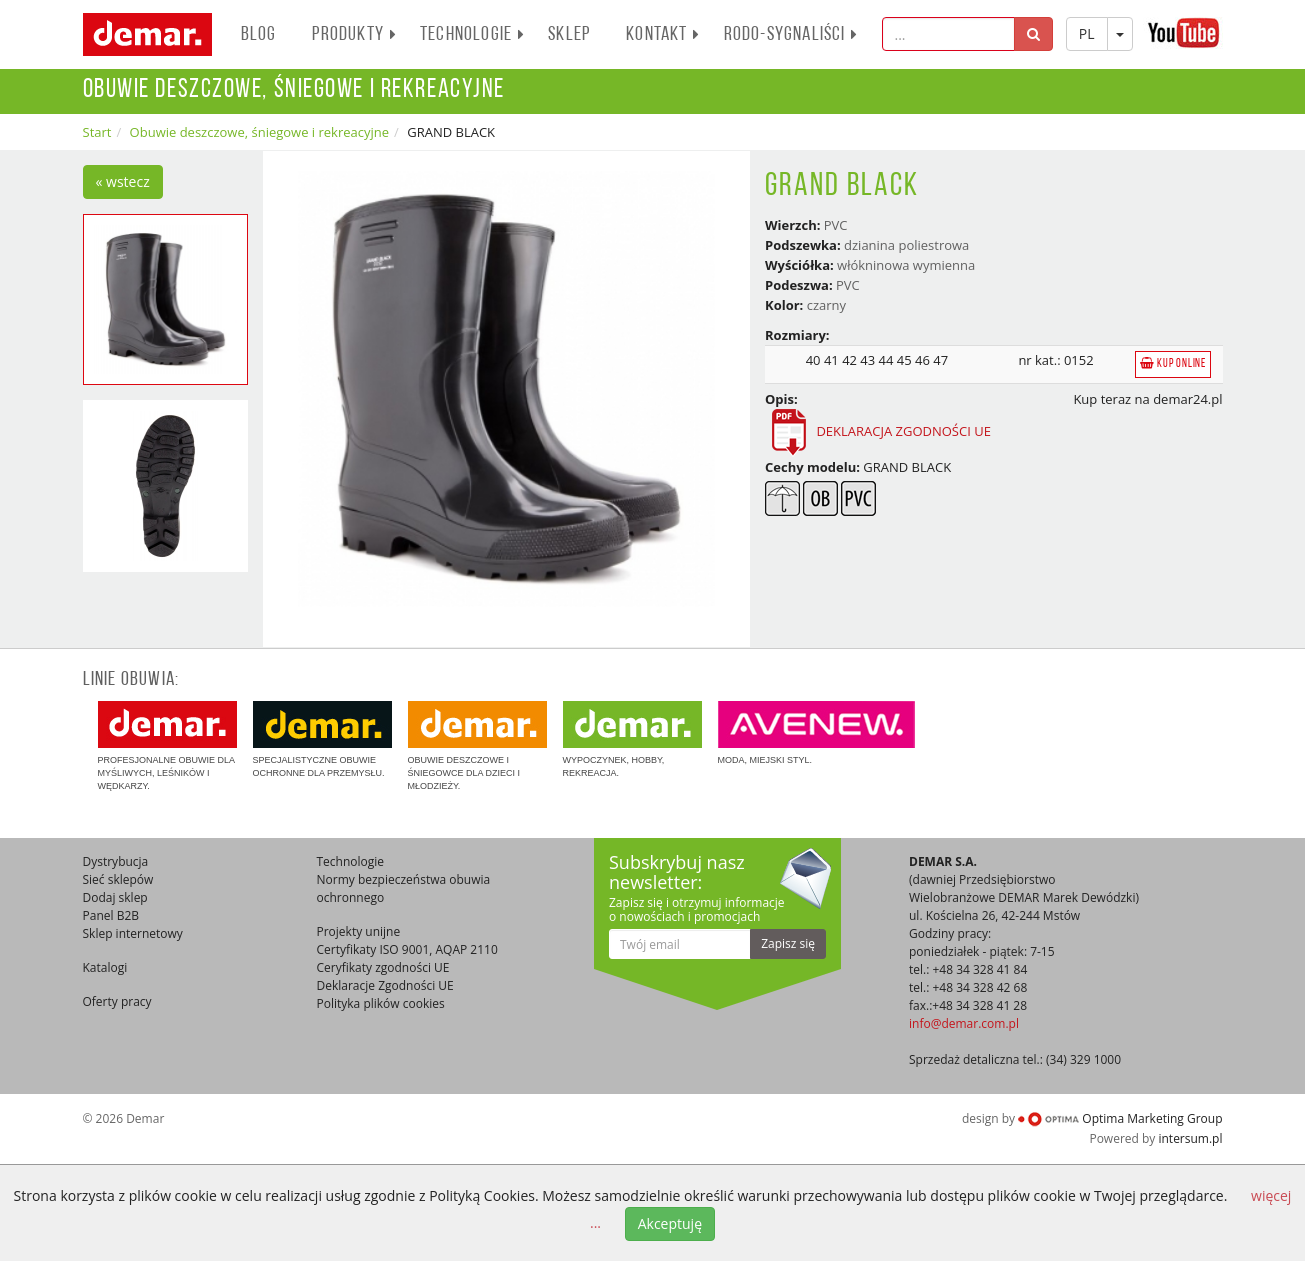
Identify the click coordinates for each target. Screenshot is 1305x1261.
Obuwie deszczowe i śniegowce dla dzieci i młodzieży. (477, 746)
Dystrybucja (116, 861)
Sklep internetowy (133, 933)
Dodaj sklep (115, 897)
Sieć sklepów (118, 879)
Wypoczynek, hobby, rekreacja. (632, 739)
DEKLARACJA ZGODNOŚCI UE (878, 431)
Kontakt (663, 35)
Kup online (1173, 363)
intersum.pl (1190, 1138)
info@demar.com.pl (964, 1023)
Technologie (472, 35)
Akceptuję (670, 1223)
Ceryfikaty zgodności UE (383, 967)
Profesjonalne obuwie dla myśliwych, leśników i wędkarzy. (167, 746)
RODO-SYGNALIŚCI (791, 35)
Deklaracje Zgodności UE (385, 985)
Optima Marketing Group (1120, 1118)
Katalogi (105, 967)
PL (1087, 33)
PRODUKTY (354, 35)
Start (97, 132)
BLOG (259, 35)
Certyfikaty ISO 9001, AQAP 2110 (407, 949)
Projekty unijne (359, 931)
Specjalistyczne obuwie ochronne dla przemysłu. (322, 739)
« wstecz (123, 181)
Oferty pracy (117, 1001)
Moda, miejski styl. (816, 733)
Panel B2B (111, 915)
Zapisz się (788, 943)
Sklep (569, 35)
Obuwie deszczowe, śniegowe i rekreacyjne (259, 132)
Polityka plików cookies (381, 1003)
